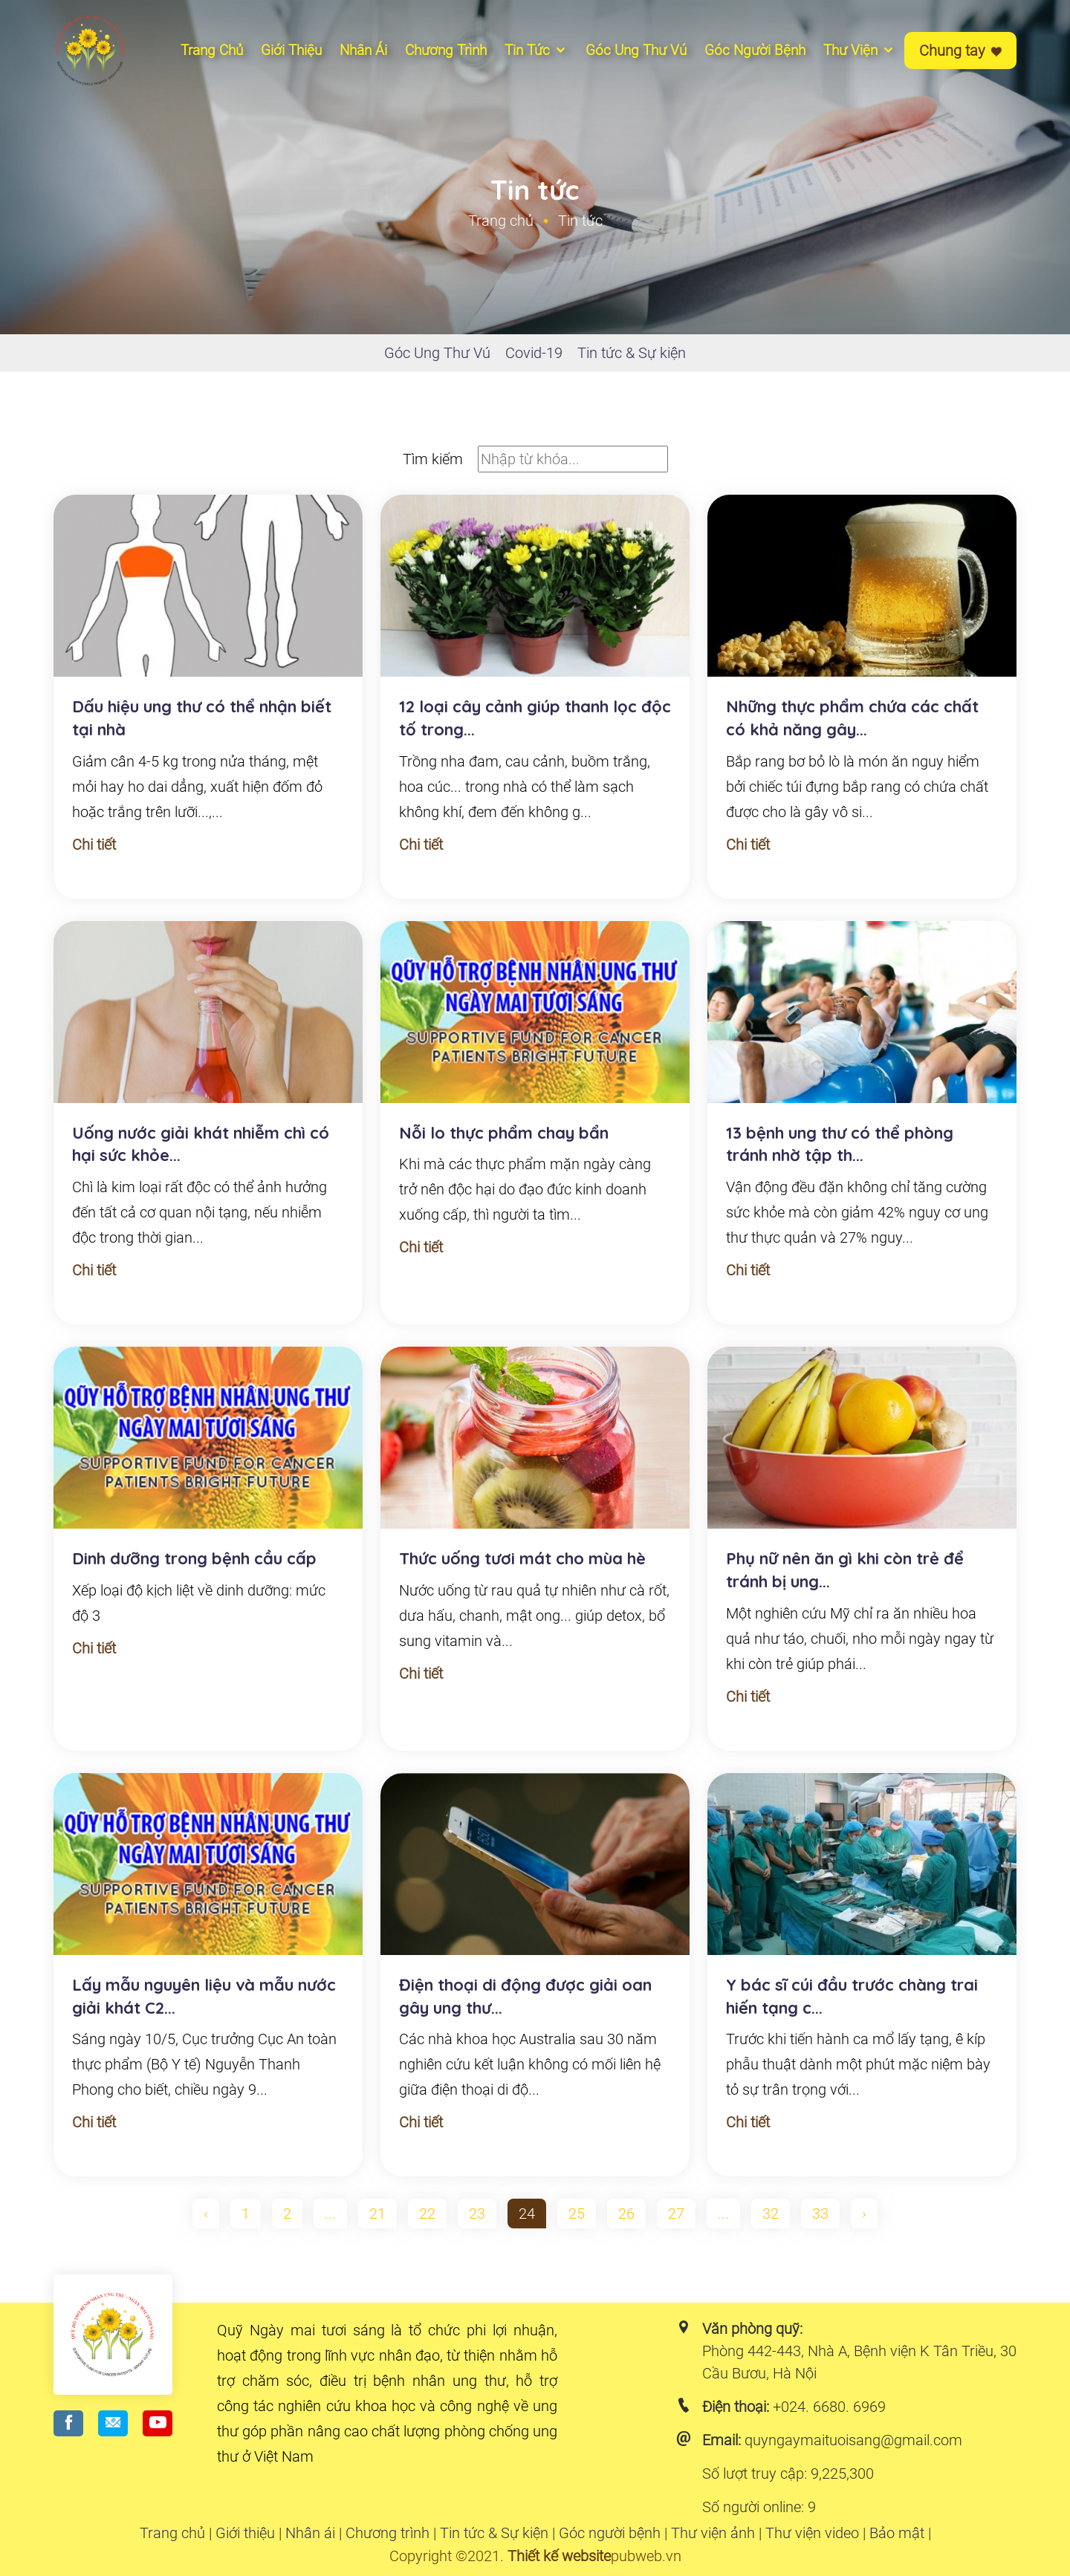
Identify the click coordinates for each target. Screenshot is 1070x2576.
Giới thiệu (291, 50)
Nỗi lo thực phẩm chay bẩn (504, 1132)
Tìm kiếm (433, 459)
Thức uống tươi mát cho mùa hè (522, 1558)
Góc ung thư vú (636, 50)
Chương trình (387, 2533)
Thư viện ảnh (713, 2533)
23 (477, 2213)
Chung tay (960, 50)
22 (427, 2213)
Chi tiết (94, 844)
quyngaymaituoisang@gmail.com (853, 2440)
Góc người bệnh (754, 50)
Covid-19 (533, 353)
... (330, 2213)
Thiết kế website (559, 2556)
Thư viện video (812, 2533)
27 (676, 2213)
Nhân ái (363, 50)
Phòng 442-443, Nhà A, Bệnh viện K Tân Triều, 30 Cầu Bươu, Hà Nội (859, 2362)
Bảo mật (896, 2533)
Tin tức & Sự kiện (631, 353)
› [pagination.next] (864, 2213)
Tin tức (536, 50)
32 (770, 2213)
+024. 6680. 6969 (829, 2407)
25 (576, 2213)
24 (527, 2213)
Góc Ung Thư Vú (437, 353)
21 (377, 2213)
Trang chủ (212, 50)
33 (820, 2213)
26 (626, 2213)
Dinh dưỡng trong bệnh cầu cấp (194, 1558)
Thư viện (859, 50)
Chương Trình (446, 50)
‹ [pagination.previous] (206, 2213)
